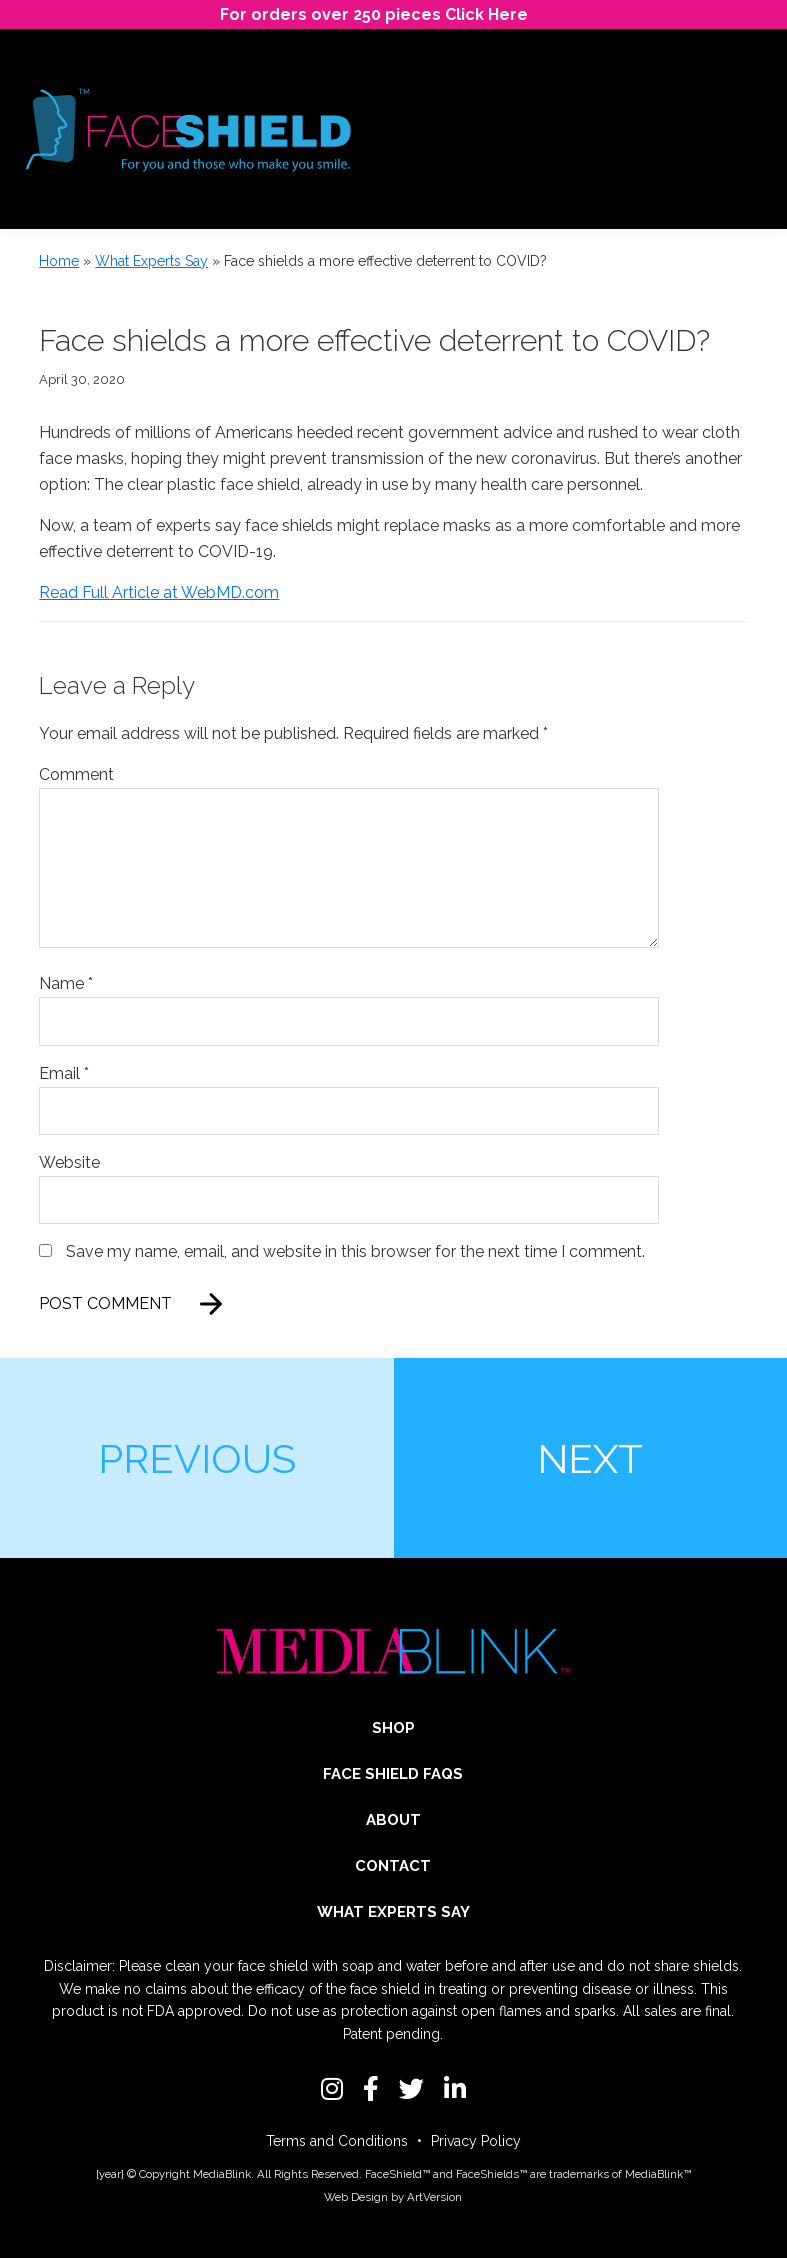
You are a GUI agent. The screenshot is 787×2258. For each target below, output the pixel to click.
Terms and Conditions (337, 2141)
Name (66, 983)
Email (64, 1073)
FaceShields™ (491, 2174)
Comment (76, 774)
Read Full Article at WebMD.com (159, 592)
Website (69, 1162)
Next (590, 1458)
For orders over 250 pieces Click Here (374, 14)
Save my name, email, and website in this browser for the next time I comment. (355, 1251)
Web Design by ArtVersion (393, 2197)
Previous (197, 1458)
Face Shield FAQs (393, 1774)
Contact (393, 1866)
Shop (393, 1728)
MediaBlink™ (658, 2174)
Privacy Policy (476, 2141)
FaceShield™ (397, 2174)
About (393, 1820)
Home (59, 261)
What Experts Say (151, 261)
